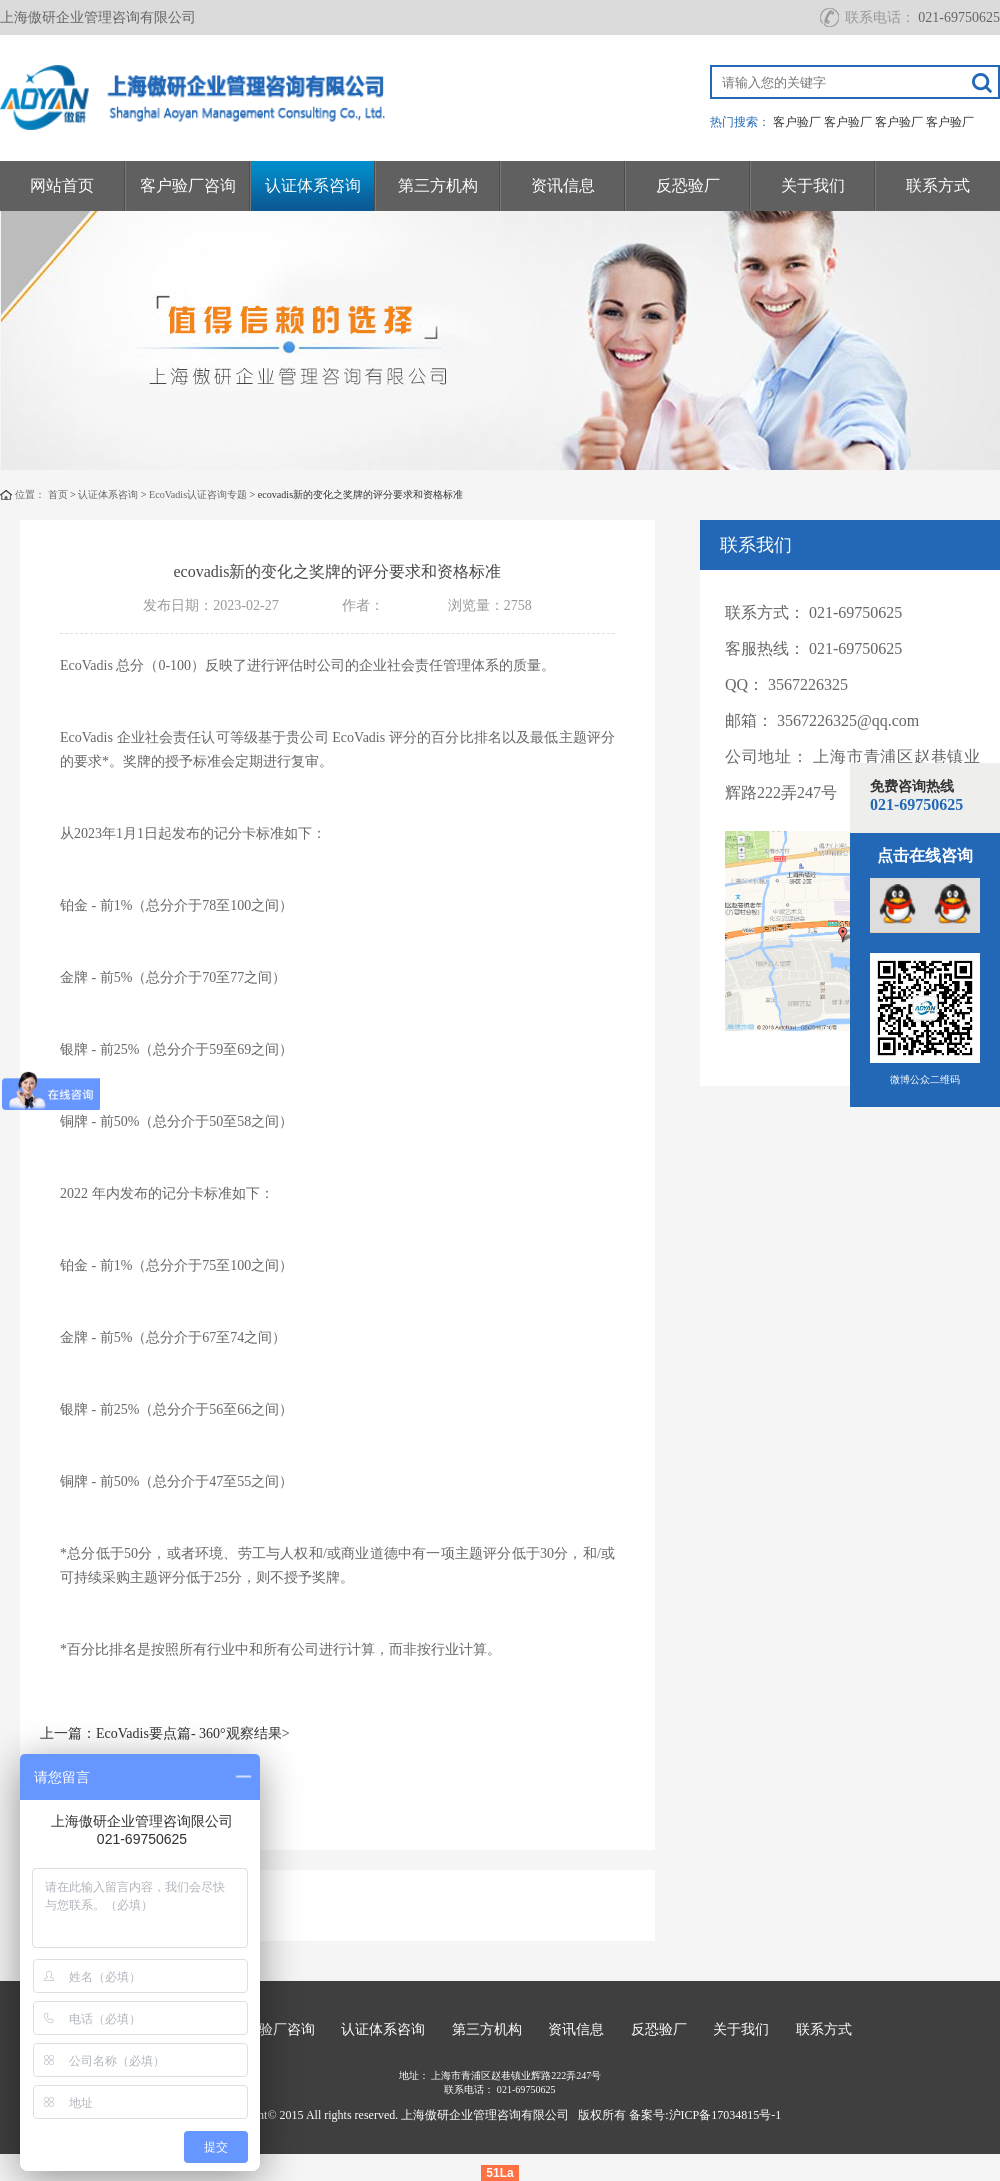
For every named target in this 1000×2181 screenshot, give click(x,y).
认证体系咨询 (313, 185)
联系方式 (938, 185)
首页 (58, 494)
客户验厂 (797, 122)
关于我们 (813, 185)
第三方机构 (438, 185)
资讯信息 (563, 185)
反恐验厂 (688, 185)
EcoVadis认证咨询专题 (198, 494)
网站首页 (62, 185)
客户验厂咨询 (188, 185)
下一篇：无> (79, 1787)
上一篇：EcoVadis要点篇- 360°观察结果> (165, 1733)
